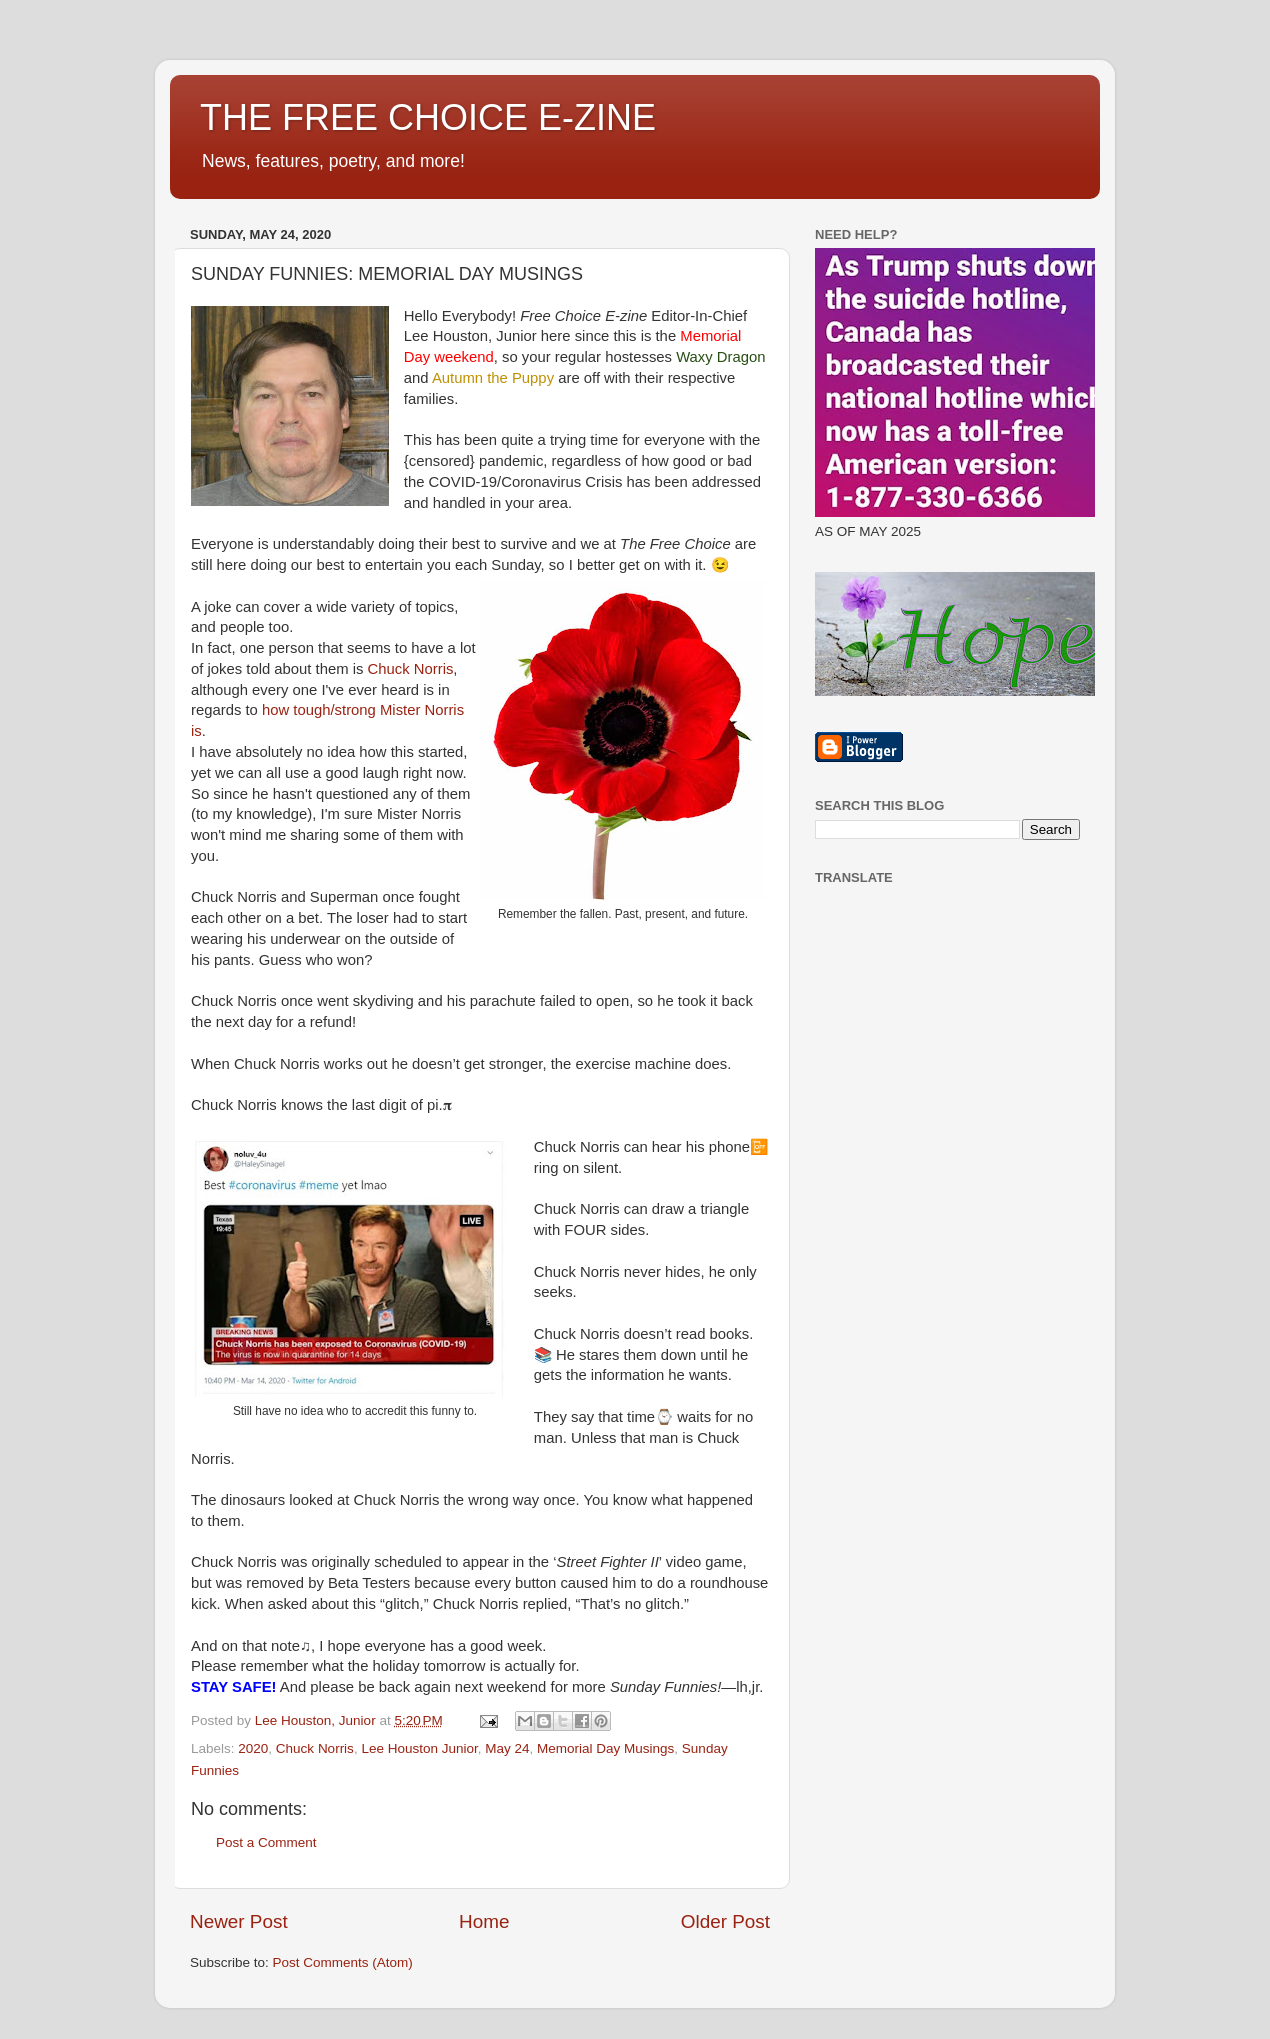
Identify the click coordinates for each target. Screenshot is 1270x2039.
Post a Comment (266, 1842)
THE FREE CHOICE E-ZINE (428, 117)
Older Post (725, 1921)
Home (484, 1921)
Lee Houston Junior (419, 1748)
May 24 (507, 1748)
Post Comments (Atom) (343, 1962)
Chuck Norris (411, 669)
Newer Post (239, 1921)
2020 (253, 1748)
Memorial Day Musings (605, 1748)
